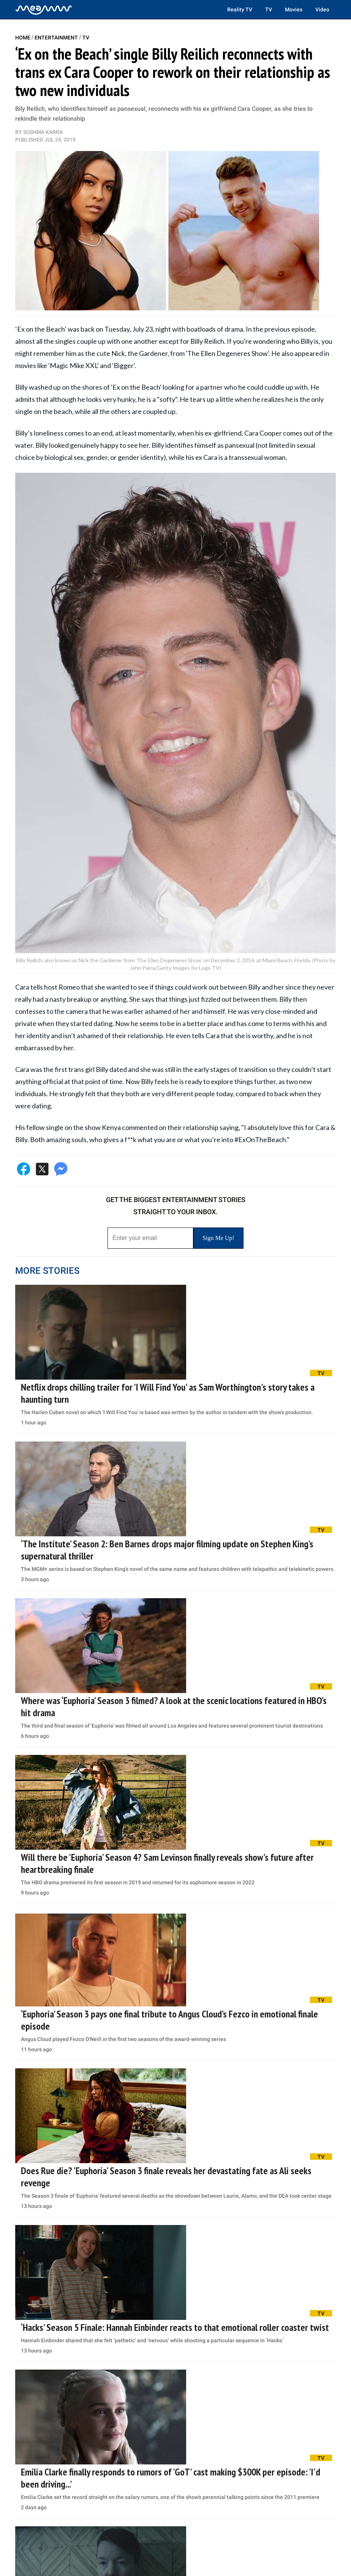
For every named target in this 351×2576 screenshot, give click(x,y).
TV (268, 9)
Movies (293, 9)
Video (322, 9)
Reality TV (239, 9)
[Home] (43, 9)
